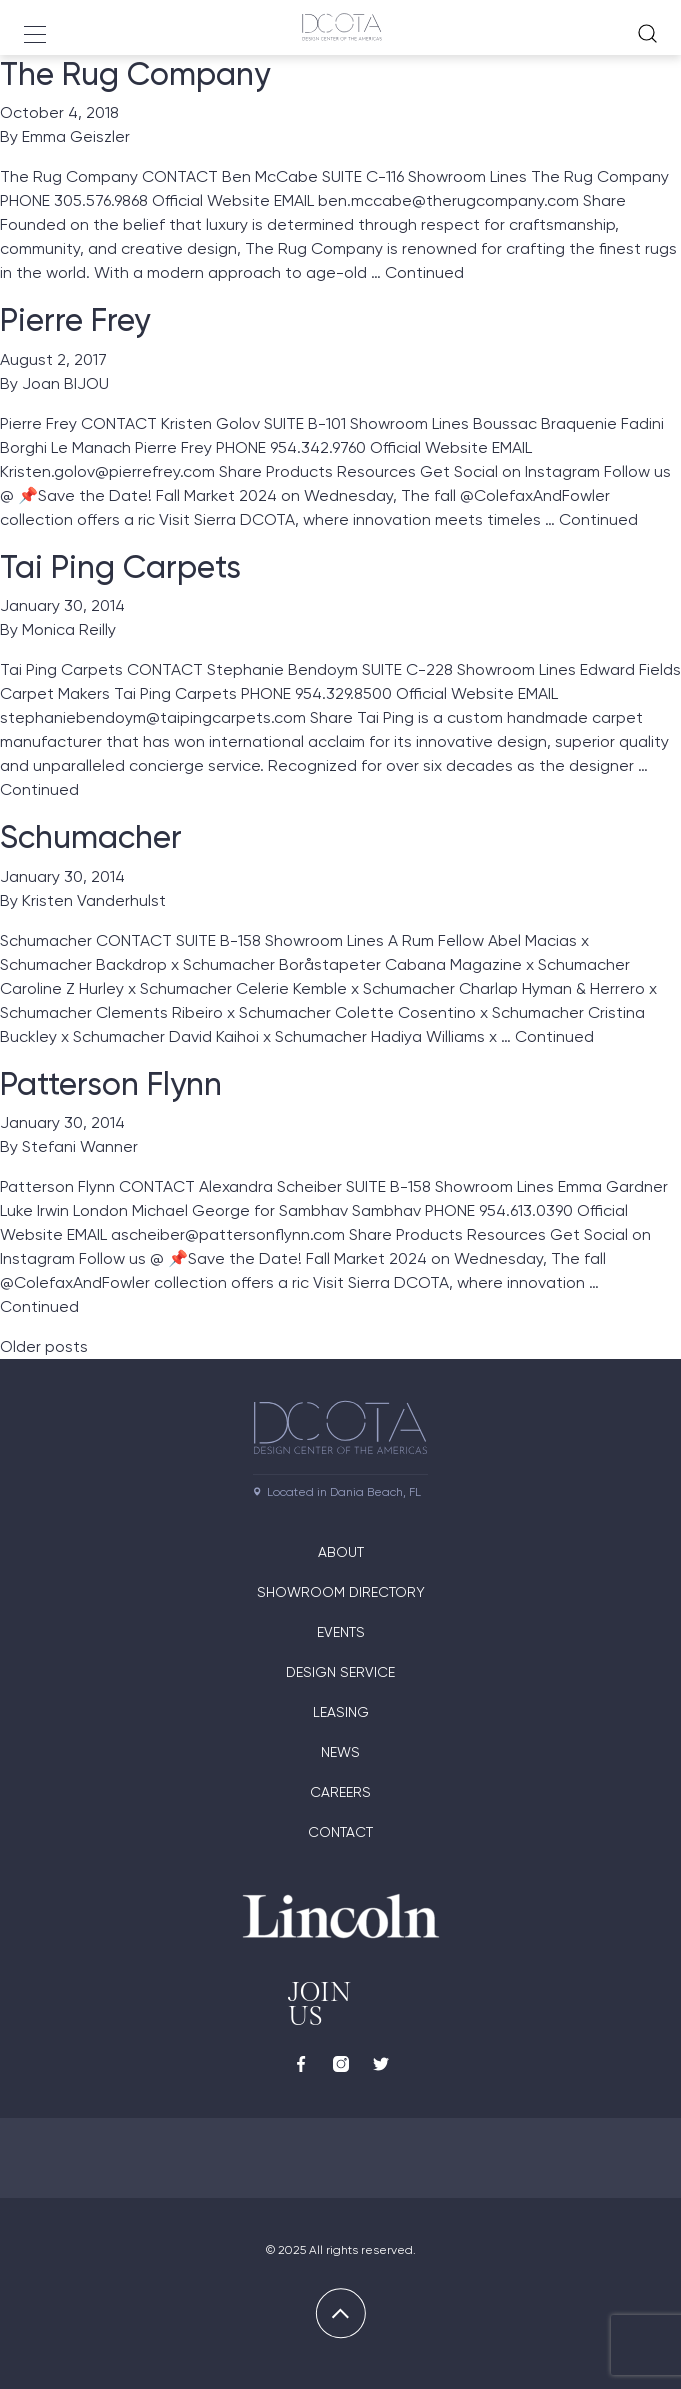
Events (341, 1632)
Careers (340, 1792)
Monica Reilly (69, 629)
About (341, 1552)
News (340, 1752)
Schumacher (91, 837)
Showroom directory (341, 1592)
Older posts (44, 1346)
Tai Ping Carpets (120, 567)
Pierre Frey (75, 320)
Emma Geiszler (76, 136)
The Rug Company (135, 74)
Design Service (340, 1672)
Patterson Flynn (111, 1084)
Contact (340, 1832)
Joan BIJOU (65, 383)
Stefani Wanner (80, 1146)
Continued (424, 272)
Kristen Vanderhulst (94, 900)
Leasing (341, 1712)
